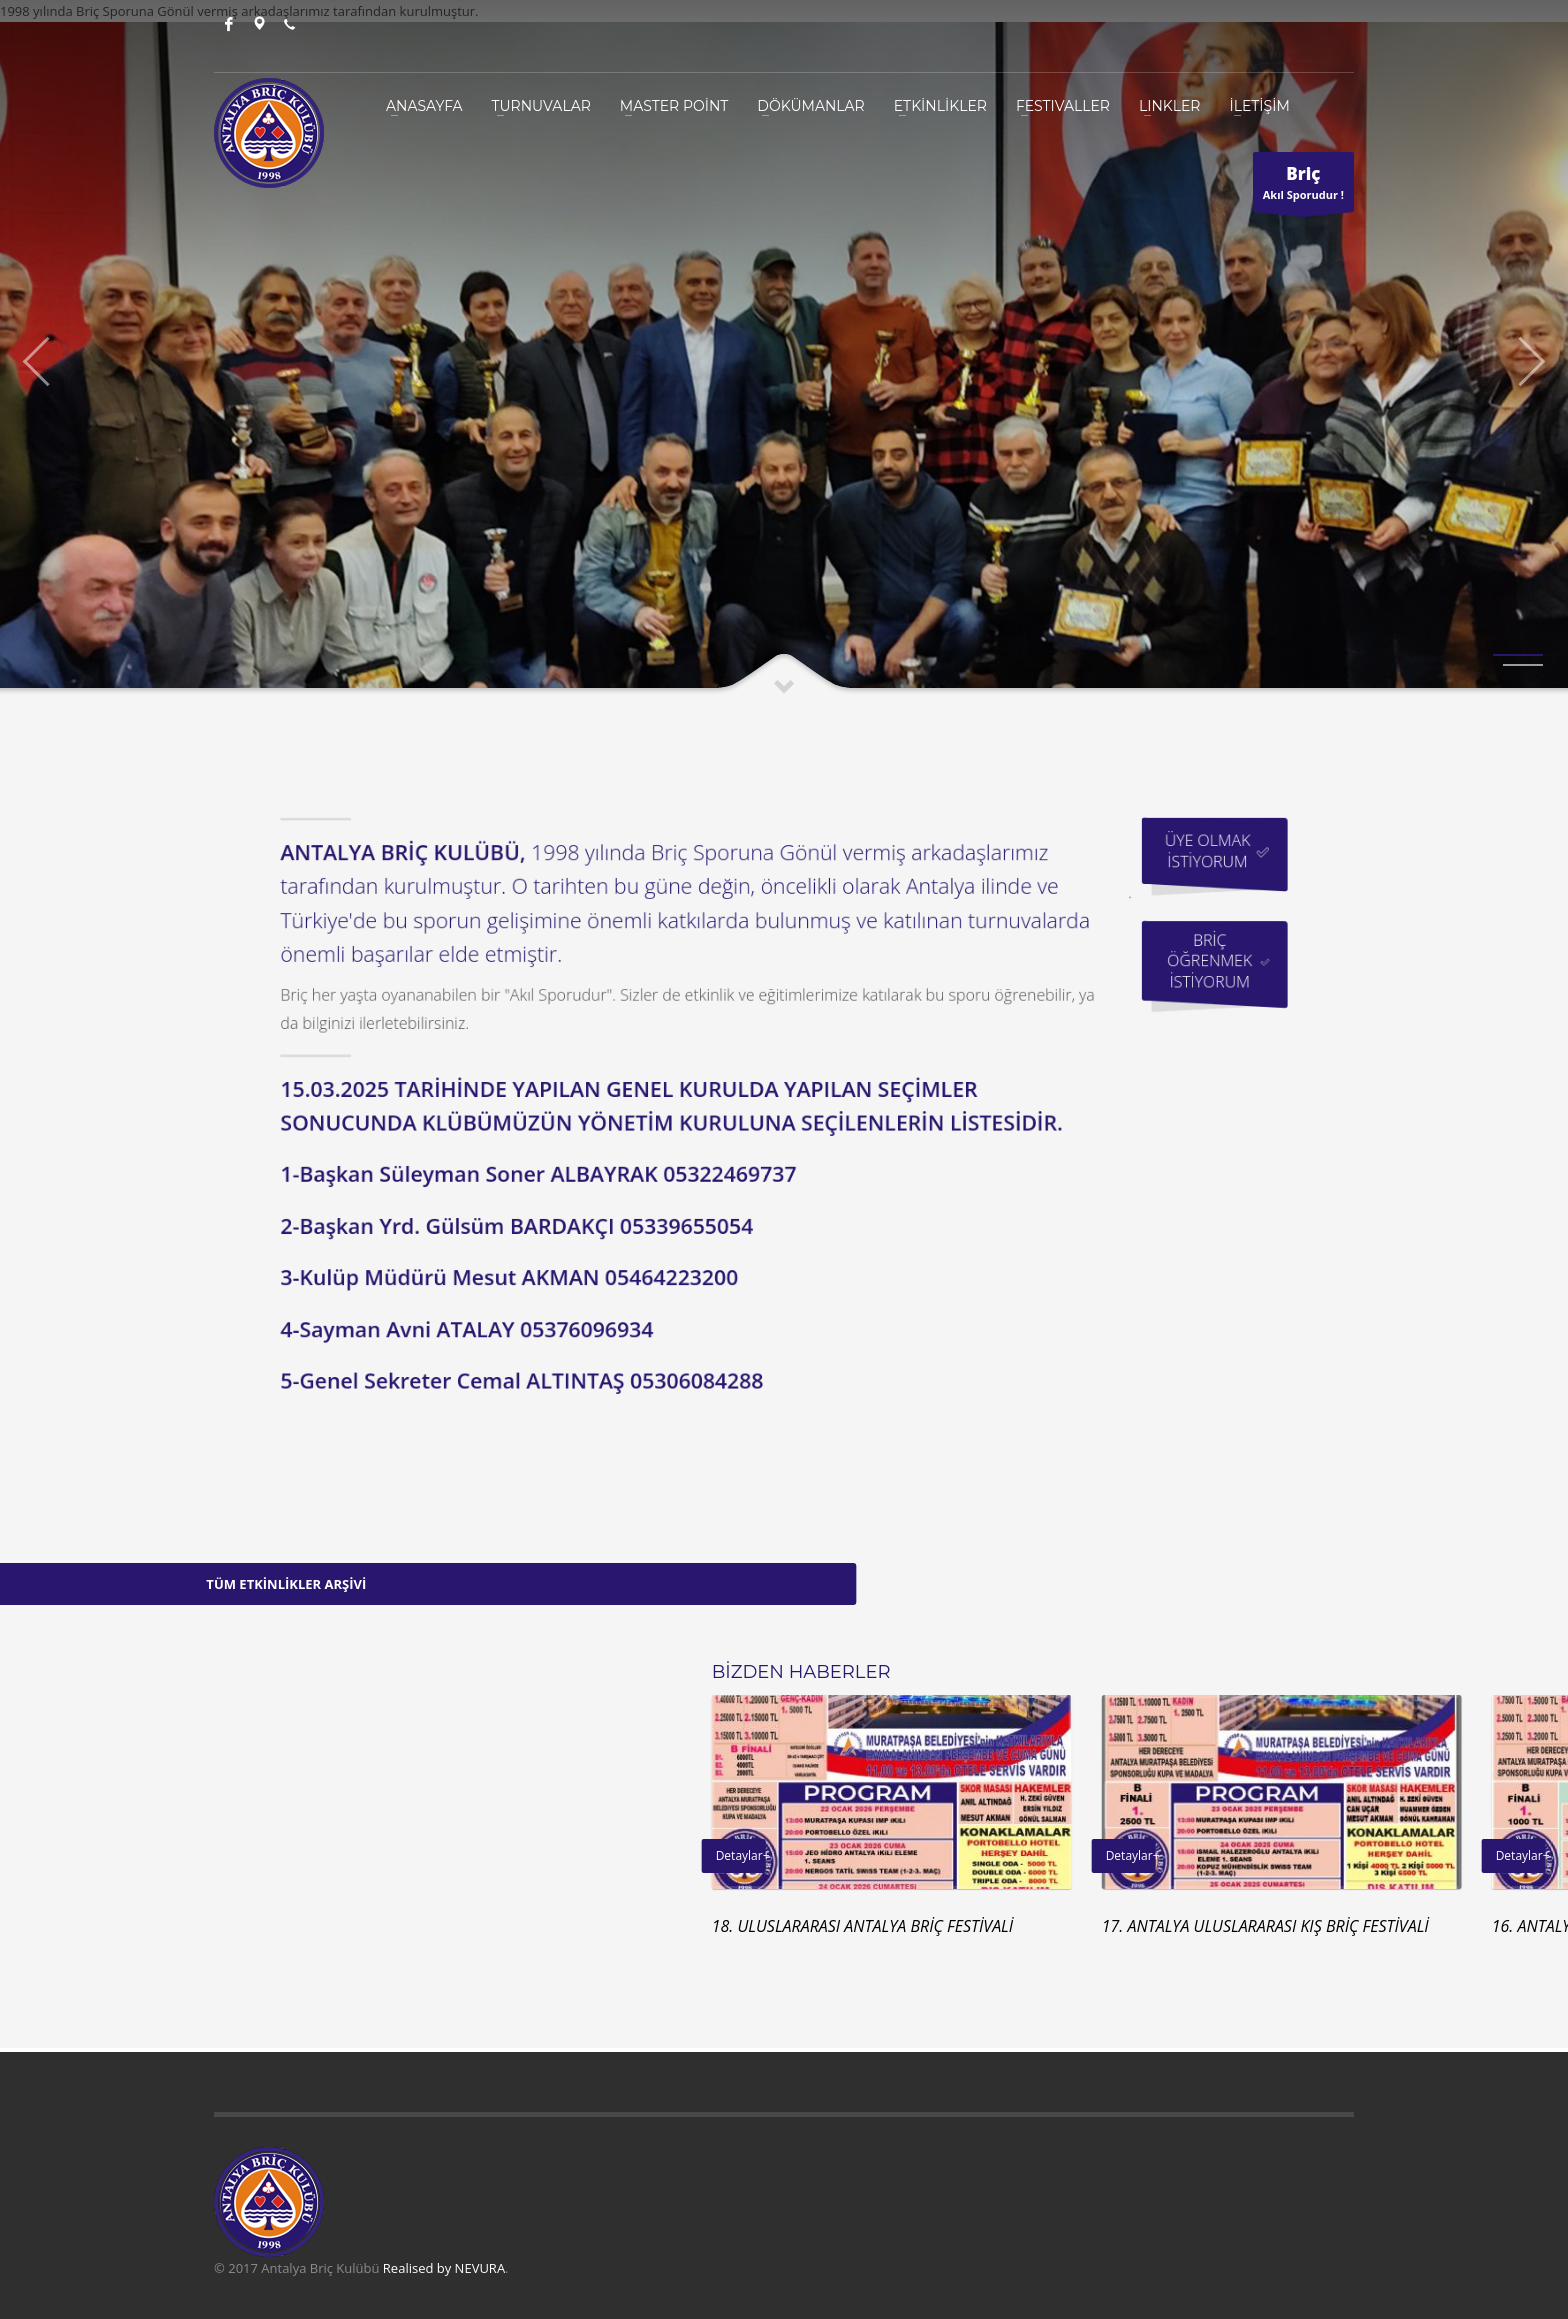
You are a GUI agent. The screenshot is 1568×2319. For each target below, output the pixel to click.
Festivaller (1063, 106)
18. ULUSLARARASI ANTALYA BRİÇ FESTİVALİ (1234, 1926)
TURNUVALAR (541, 106)
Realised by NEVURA (444, 2268)
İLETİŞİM (1259, 106)
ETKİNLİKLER (940, 106)
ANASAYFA (424, 106)
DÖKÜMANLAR (810, 106)
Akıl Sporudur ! (1303, 187)
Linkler (1170, 106)
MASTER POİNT (674, 106)
